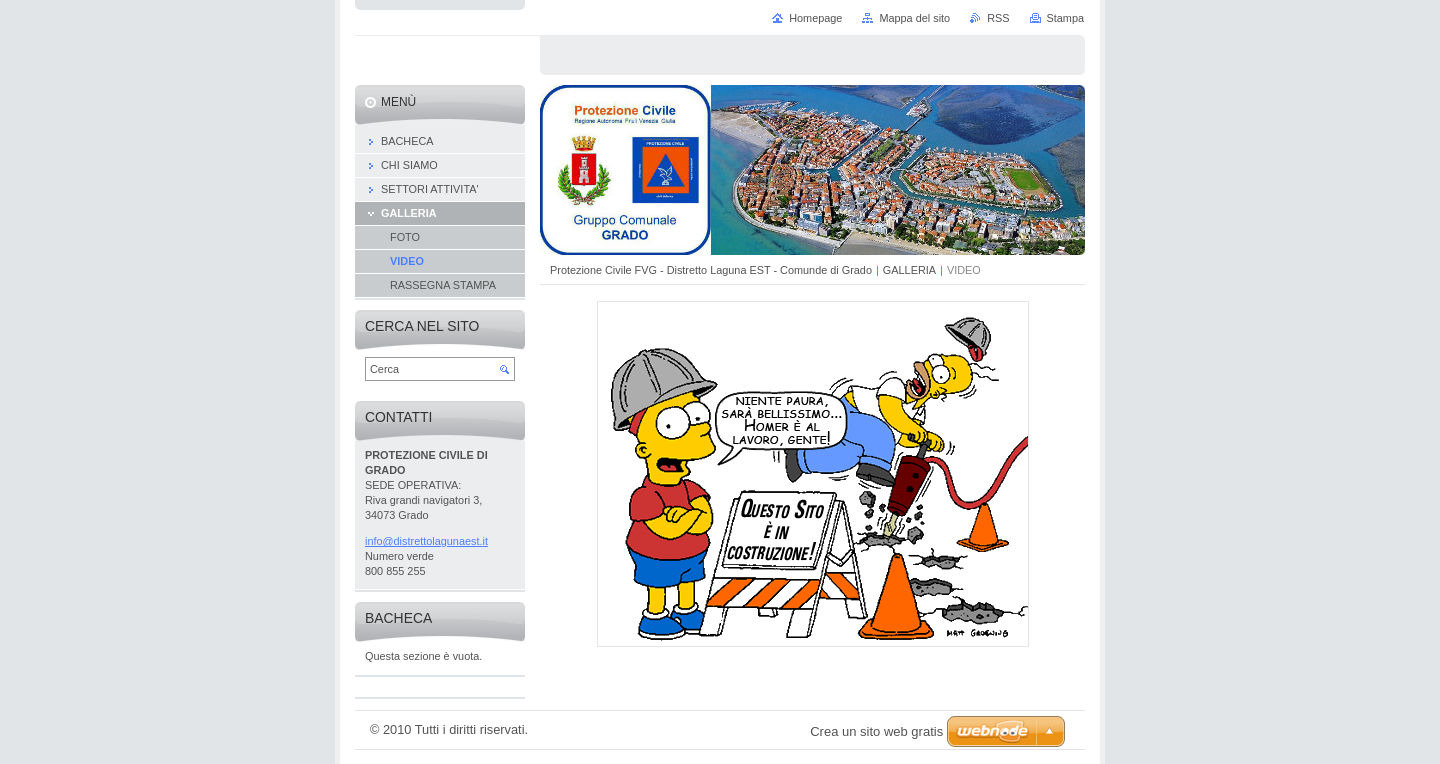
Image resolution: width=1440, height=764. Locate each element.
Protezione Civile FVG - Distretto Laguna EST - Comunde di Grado (711, 270)
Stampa (1065, 18)
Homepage (815, 18)
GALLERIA (909, 270)
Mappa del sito (914, 18)
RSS (998, 18)
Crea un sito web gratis (876, 731)
